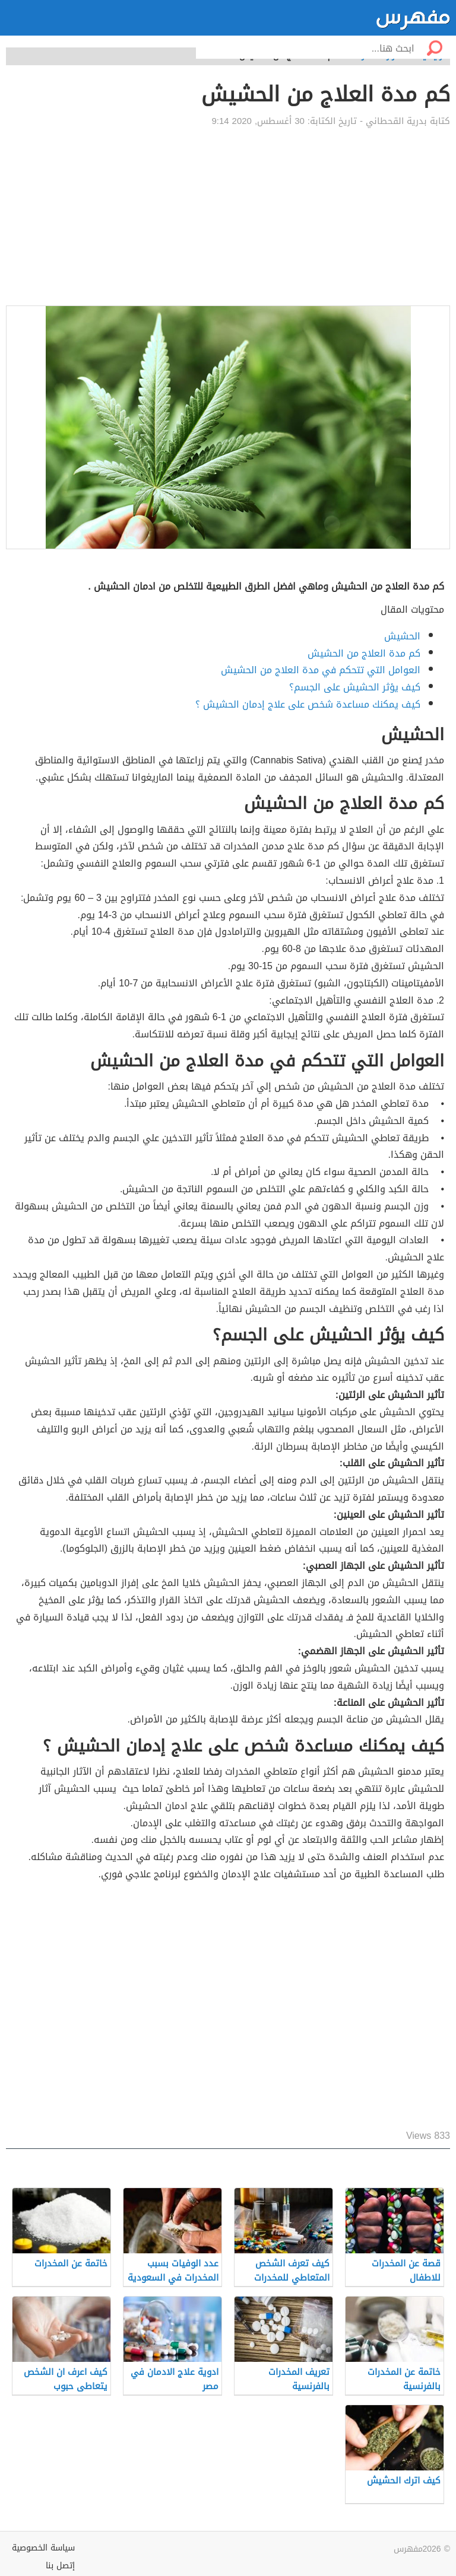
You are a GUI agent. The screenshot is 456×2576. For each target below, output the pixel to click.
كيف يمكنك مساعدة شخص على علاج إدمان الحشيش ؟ (307, 704)
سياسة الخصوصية (43, 2547)
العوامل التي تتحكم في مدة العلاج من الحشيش (320, 670)
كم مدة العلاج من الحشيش (364, 653)
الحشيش (402, 636)
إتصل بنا (60, 2565)
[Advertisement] (228, 216)
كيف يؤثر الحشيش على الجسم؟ (354, 687)
